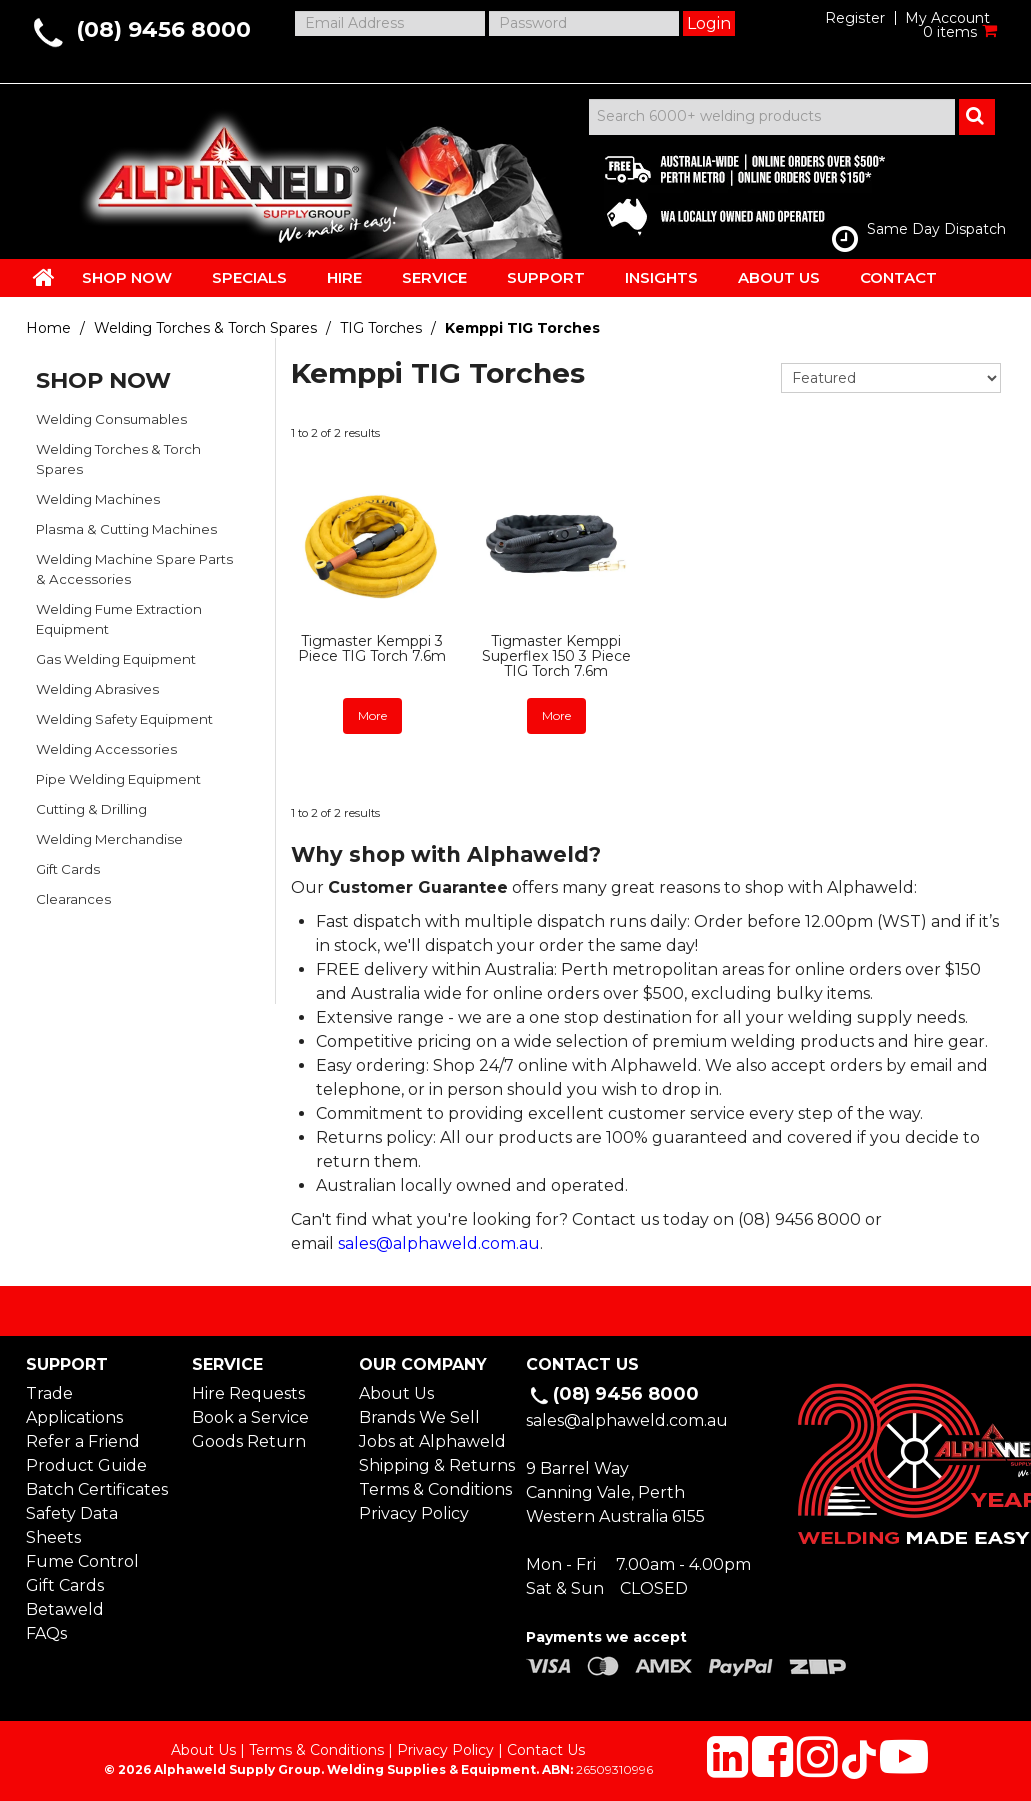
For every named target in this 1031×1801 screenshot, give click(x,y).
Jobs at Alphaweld (432, 1441)
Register (855, 18)
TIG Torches (381, 328)
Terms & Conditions (432, 1489)
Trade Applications (74, 1405)
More (372, 715)
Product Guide (86, 1465)
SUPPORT (546, 277)
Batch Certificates (97, 1489)
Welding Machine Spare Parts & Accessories (134, 569)
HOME (44, 277)
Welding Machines (98, 499)
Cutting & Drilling (91, 809)
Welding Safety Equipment (124, 719)
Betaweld (65, 1609)
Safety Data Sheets (72, 1525)
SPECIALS (249, 277)
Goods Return (249, 1441)
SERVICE (434, 277)
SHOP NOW (127, 277)
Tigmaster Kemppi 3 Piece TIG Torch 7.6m (372, 648)
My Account (947, 18)
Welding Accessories (106, 749)
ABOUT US (779, 277)
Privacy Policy (414, 1513)
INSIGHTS (661, 277)
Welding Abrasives (97, 689)
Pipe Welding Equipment (118, 779)
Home (48, 328)
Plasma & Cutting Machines (126, 529)
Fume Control (82, 1561)
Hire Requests (248, 1393)
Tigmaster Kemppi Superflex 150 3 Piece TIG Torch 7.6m (556, 656)
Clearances (73, 899)
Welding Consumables (111, 419)
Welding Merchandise (109, 839)
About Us (396, 1393)
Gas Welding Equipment (116, 659)
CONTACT (898, 277)
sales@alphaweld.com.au (439, 1243)
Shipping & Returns (432, 1465)
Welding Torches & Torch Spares (205, 328)
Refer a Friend (83, 1441)
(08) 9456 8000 (163, 29)
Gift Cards (68, 869)
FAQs (46, 1633)
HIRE (344, 277)
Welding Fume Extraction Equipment (119, 619)
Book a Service (250, 1417)
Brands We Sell (419, 1417)
